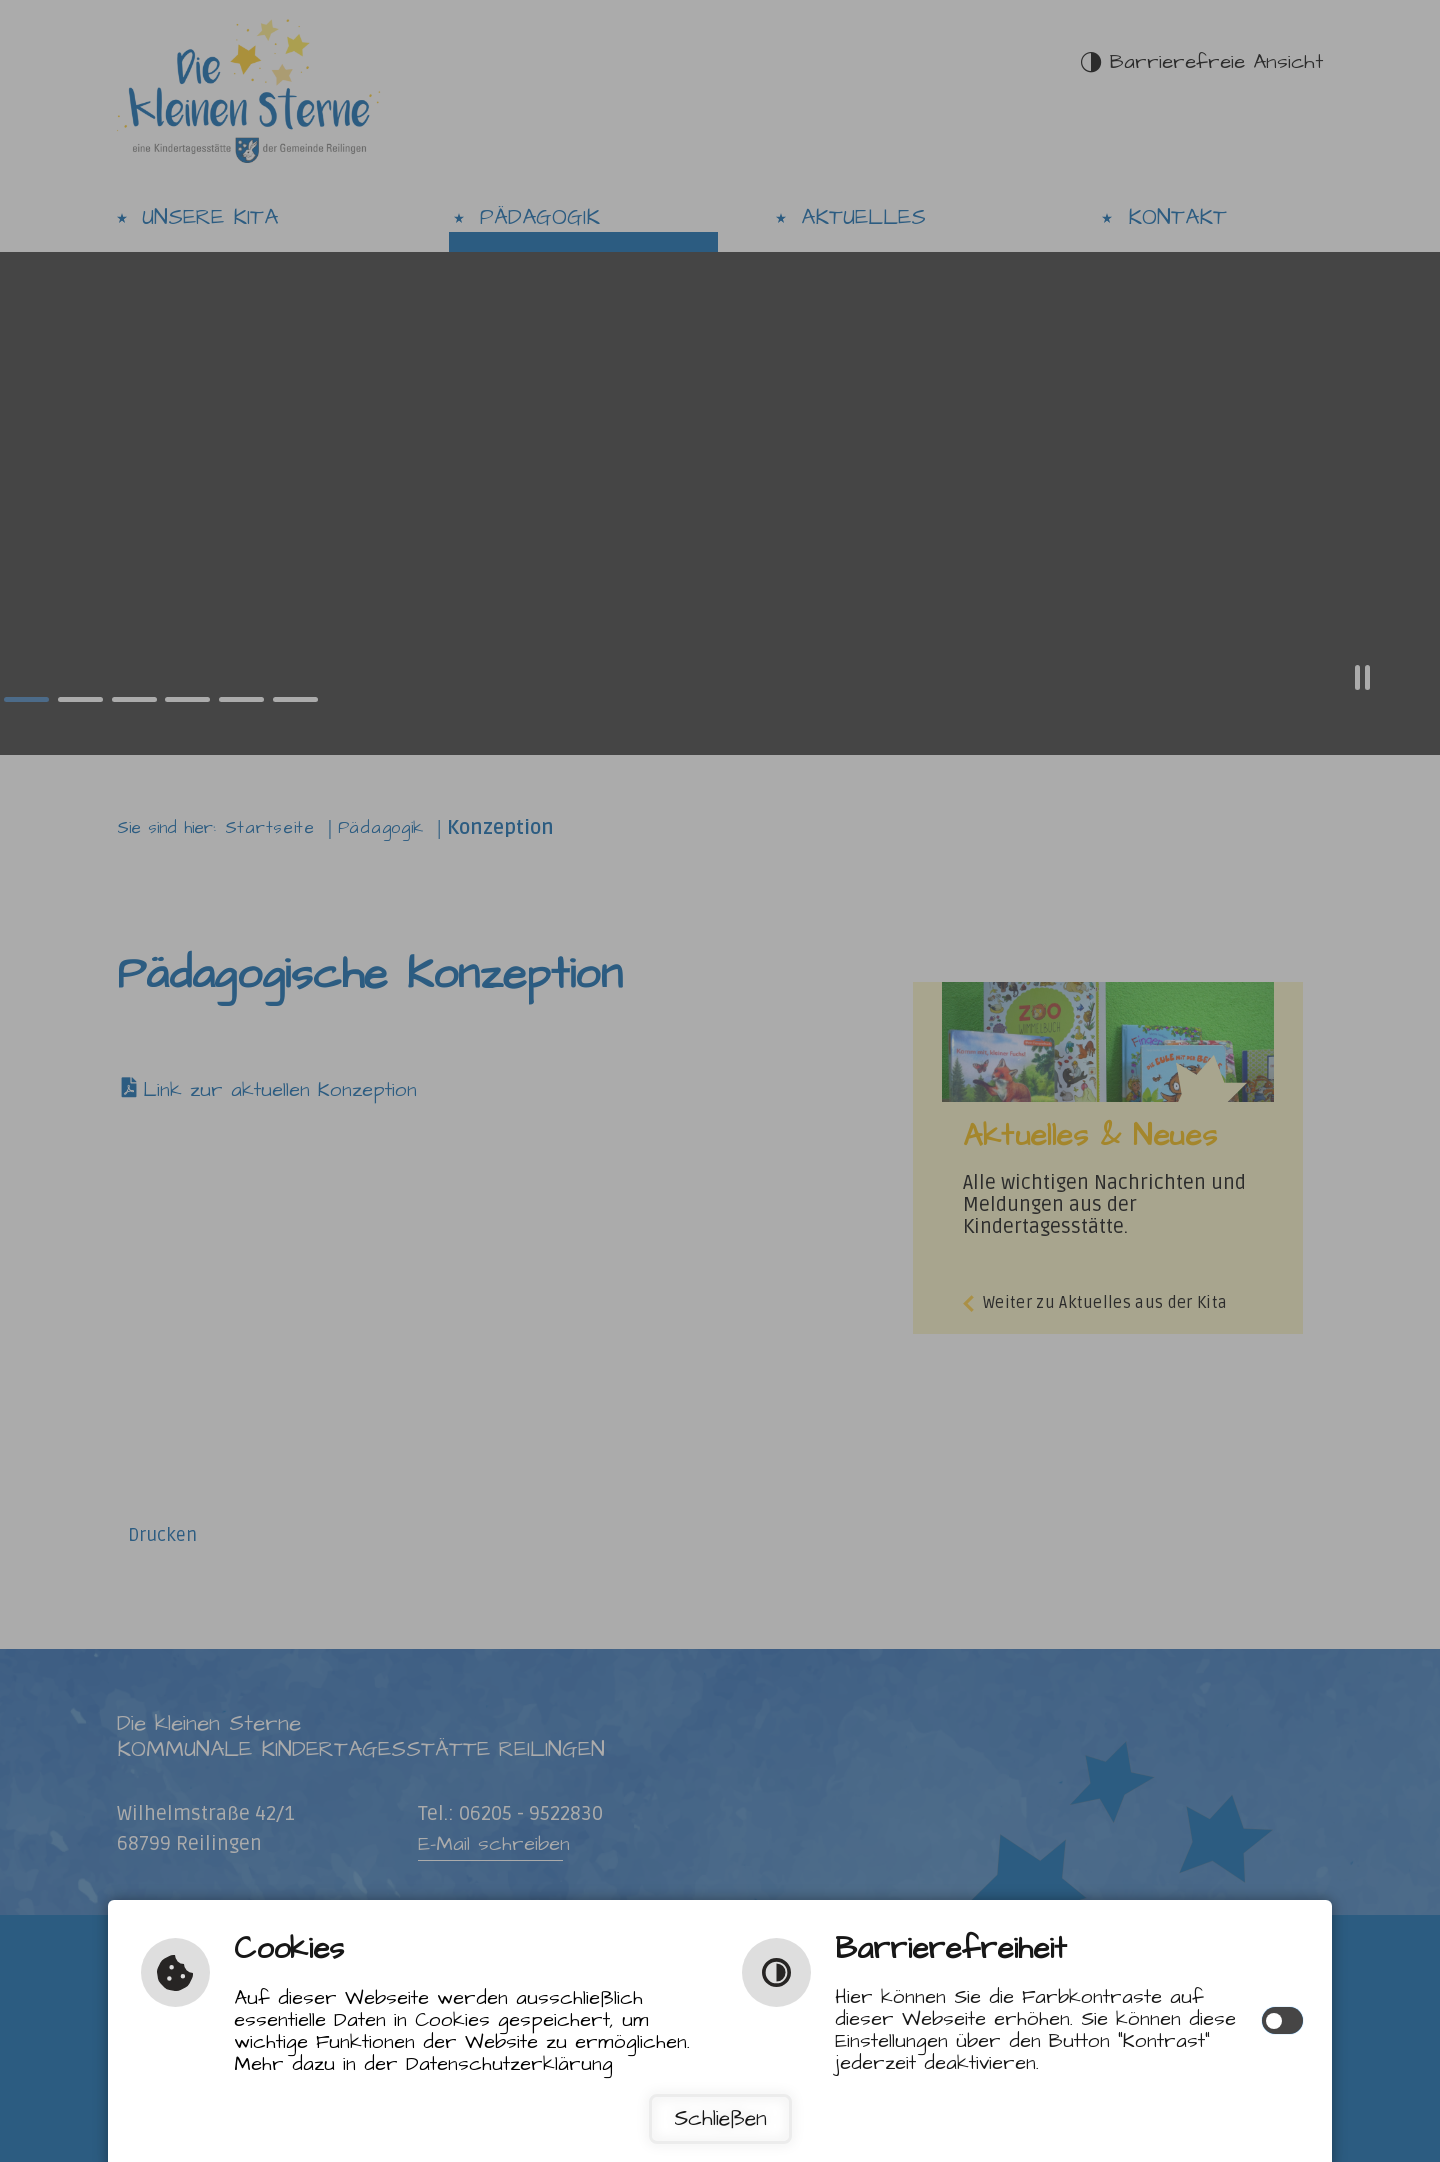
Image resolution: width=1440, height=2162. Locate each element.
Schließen (720, 2119)
